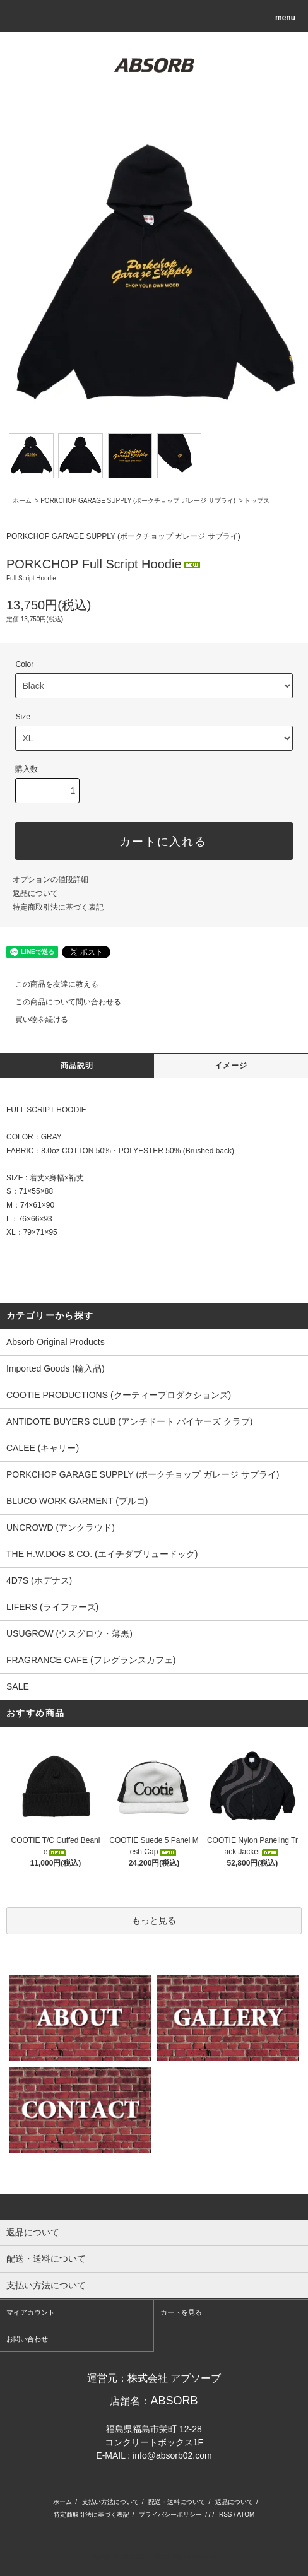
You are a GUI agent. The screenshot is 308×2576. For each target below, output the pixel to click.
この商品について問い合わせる (60, 1001)
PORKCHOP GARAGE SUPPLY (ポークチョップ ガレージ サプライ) (137, 500)
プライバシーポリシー (170, 2514)
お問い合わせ (27, 2339)
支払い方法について (110, 2501)
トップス (257, 500)
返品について (35, 893)
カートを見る (181, 2312)
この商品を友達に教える (49, 984)
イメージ (231, 1065)
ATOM (245, 2514)
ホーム (22, 500)
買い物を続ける (34, 1019)
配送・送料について (176, 2501)
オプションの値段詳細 (50, 879)
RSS (225, 2514)
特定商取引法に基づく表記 (58, 907)
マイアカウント (30, 2312)
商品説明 (77, 1065)
